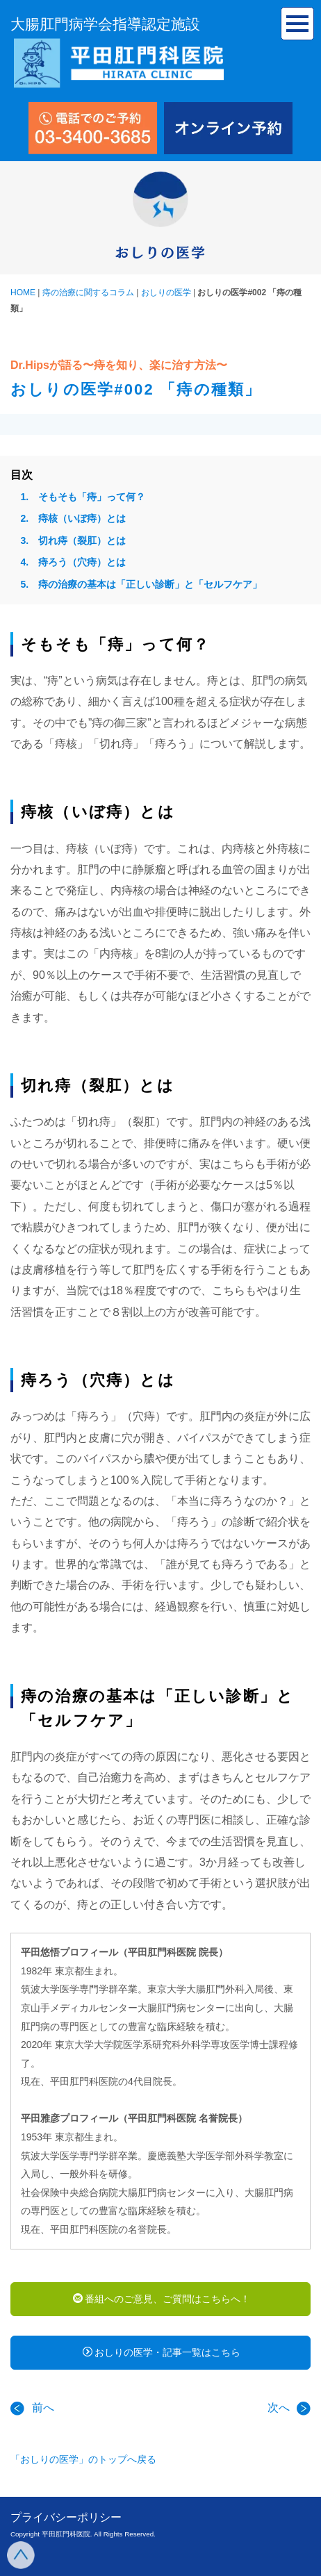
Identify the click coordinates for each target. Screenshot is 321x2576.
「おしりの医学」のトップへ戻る (83, 2459)
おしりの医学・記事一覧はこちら (161, 2352)
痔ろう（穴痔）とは (82, 562)
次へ (289, 2407)
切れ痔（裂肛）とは (82, 540)
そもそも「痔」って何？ (91, 496)
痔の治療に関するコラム (88, 292)
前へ (32, 2407)
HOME (22, 292)
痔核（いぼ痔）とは (82, 518)
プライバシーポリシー (66, 2517)
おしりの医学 (166, 292)
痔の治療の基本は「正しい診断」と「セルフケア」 (150, 584)
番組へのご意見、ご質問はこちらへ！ (161, 2298)
